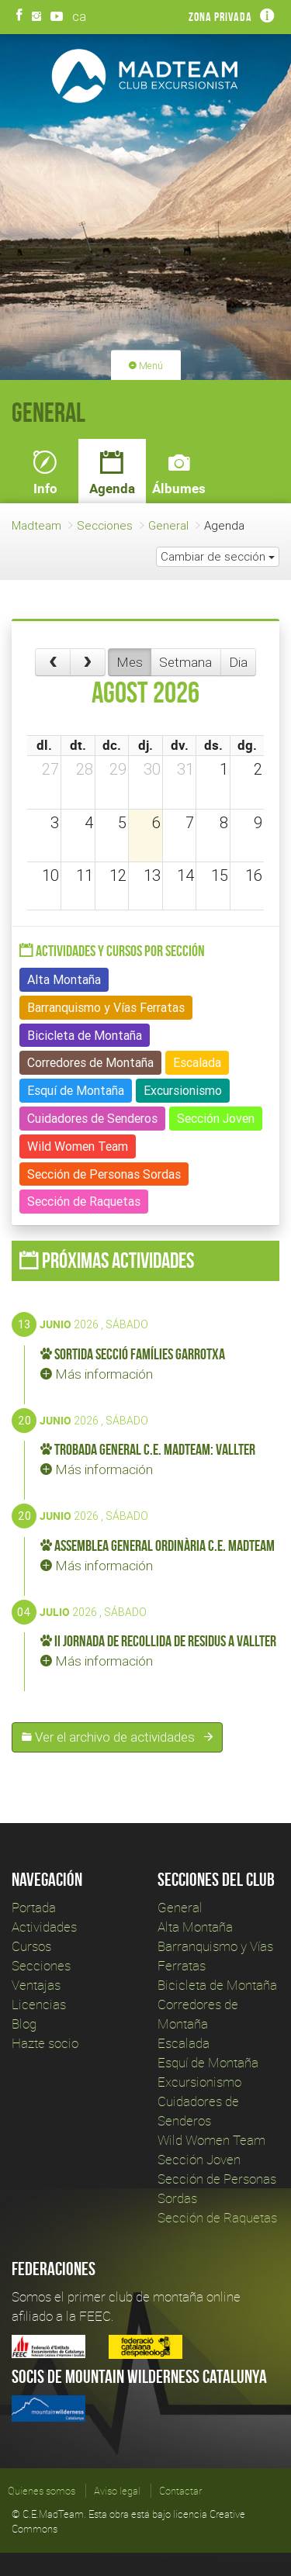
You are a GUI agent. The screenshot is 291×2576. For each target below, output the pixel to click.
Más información (96, 1374)
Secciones (105, 525)
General (168, 525)
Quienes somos (41, 2491)
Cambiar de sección (218, 556)
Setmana (185, 662)
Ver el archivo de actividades (117, 1737)
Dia (238, 662)
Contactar (180, 2491)
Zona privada (220, 16)
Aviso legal (117, 2491)
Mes (129, 662)
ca (79, 16)
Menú (146, 365)
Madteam (36, 525)
